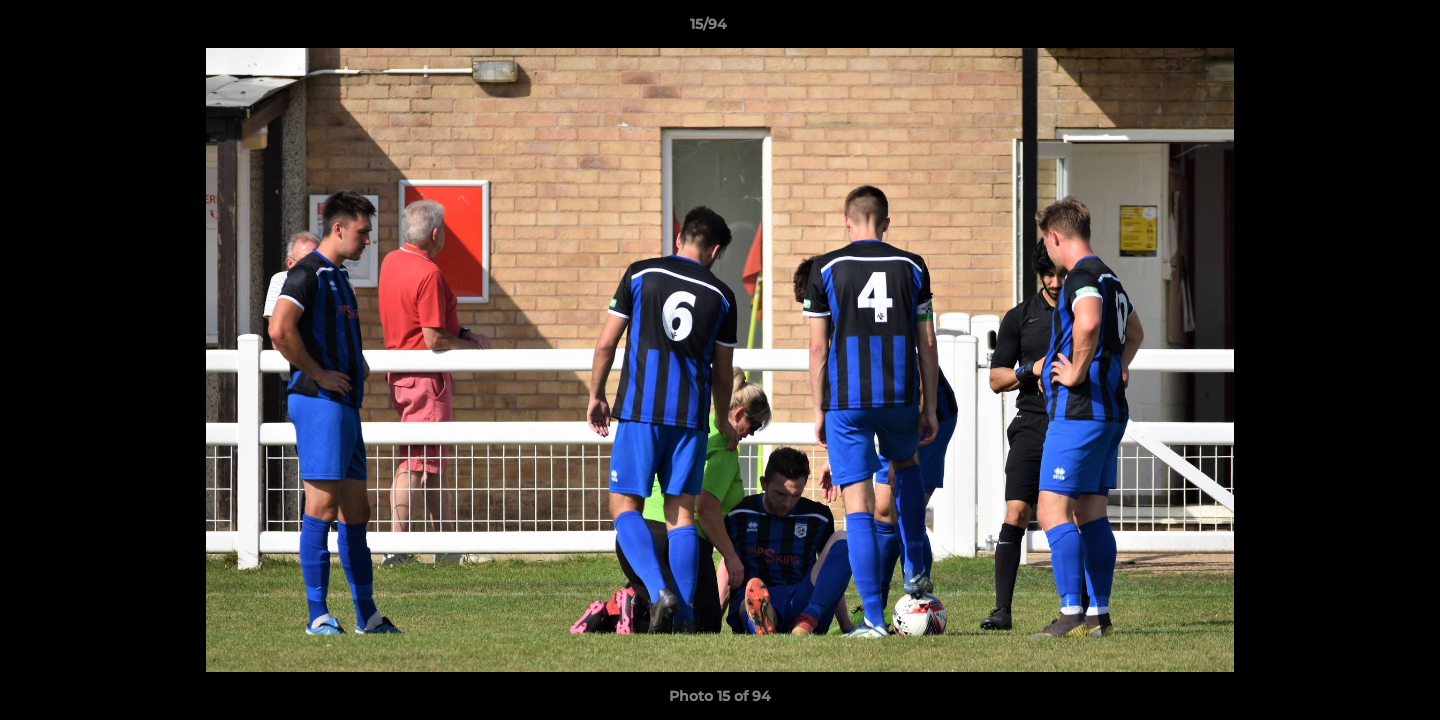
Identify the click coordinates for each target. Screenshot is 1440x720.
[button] (1356, 29)
